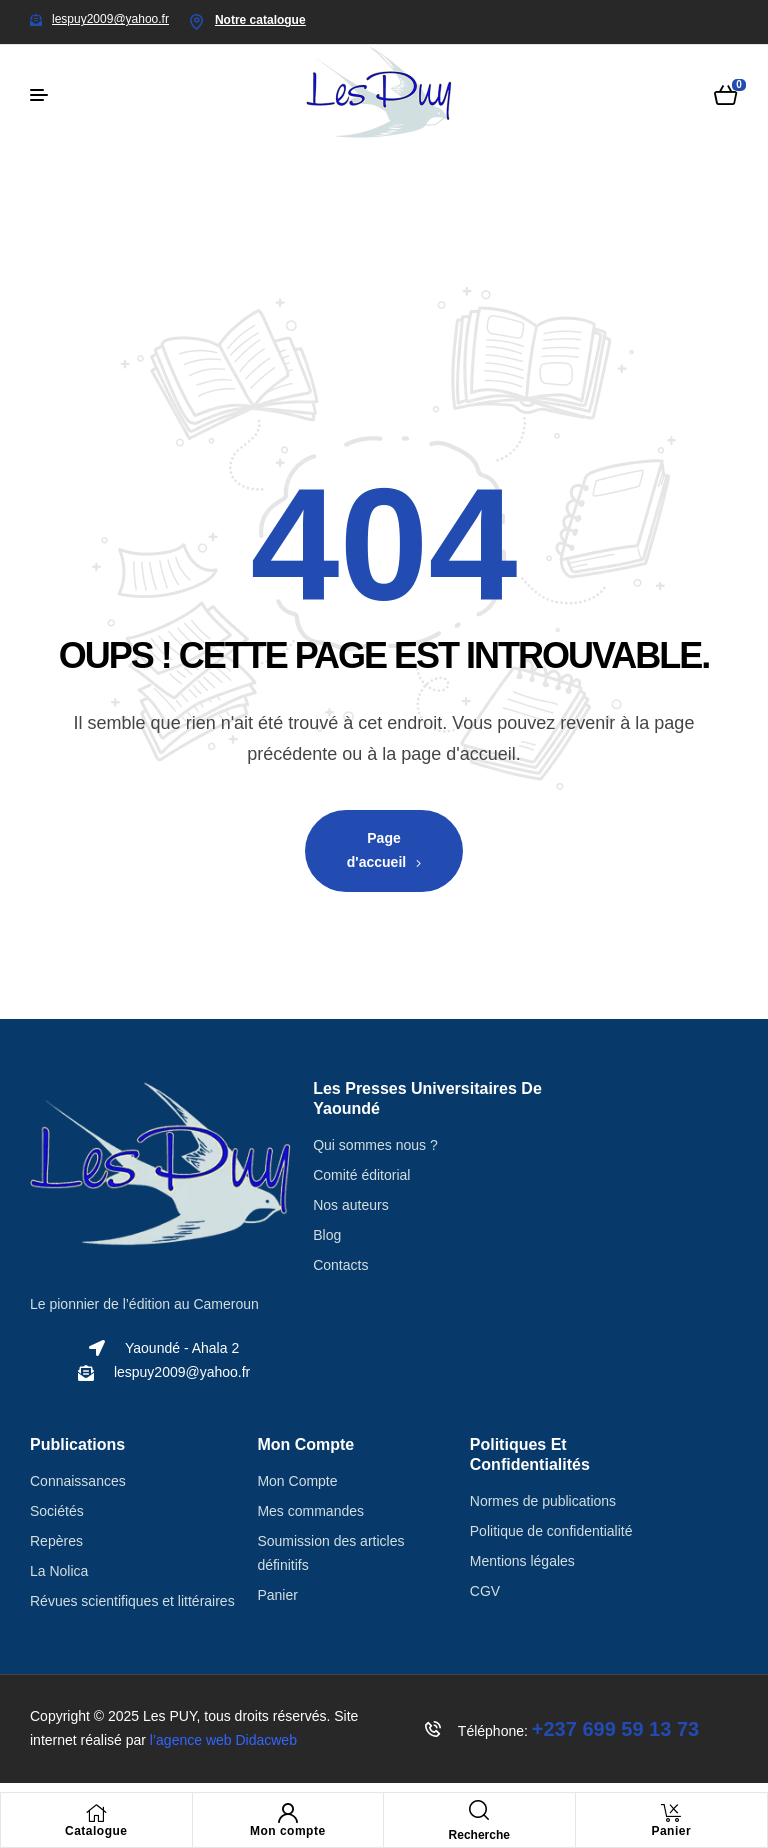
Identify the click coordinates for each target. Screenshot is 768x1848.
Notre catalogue (260, 20)
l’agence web (223, 1740)
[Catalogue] (96, 1813)
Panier (671, 1831)
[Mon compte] (288, 1813)
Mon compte (288, 1831)
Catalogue (96, 1831)
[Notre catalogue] (197, 22)
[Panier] (671, 1813)
